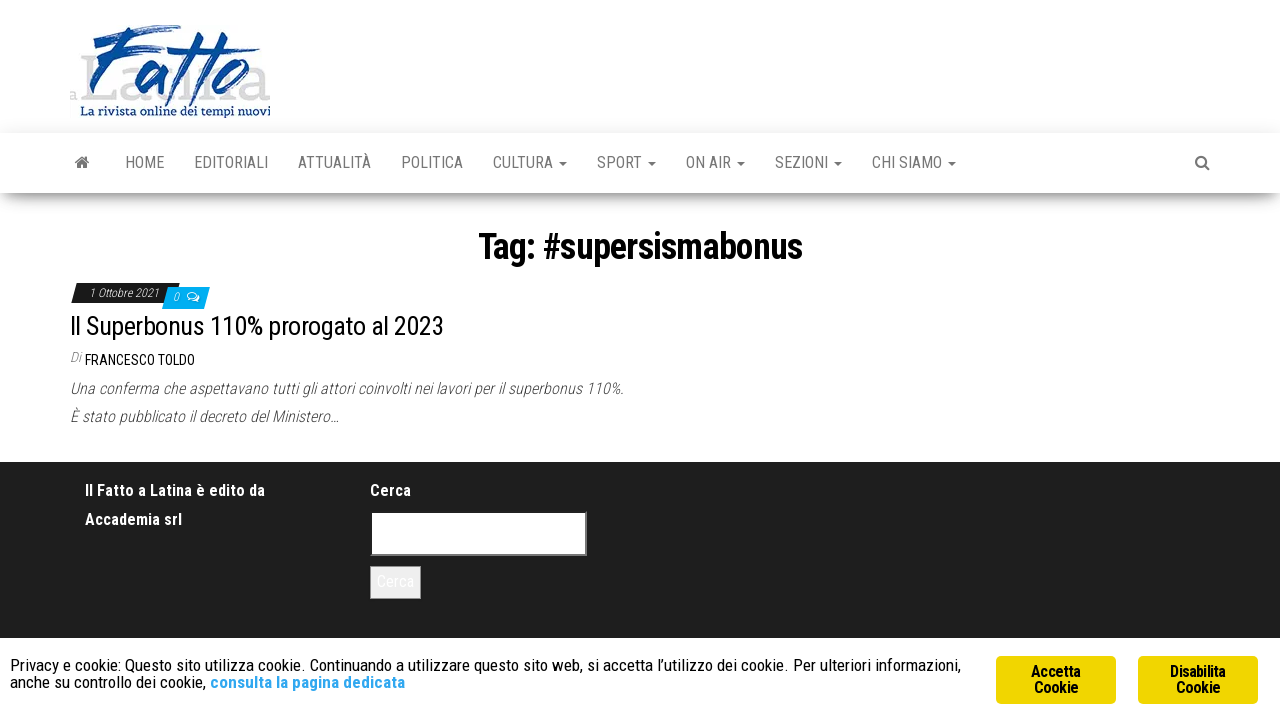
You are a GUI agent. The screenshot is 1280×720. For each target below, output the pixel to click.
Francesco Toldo (140, 360)
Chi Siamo (914, 162)
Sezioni (808, 162)
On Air (715, 162)
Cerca (390, 490)
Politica (432, 162)
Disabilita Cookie (1197, 679)
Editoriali (231, 162)
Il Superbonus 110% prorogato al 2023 (257, 326)
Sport (626, 162)
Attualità (334, 162)
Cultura (530, 162)
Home (144, 162)
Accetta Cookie (1055, 679)
